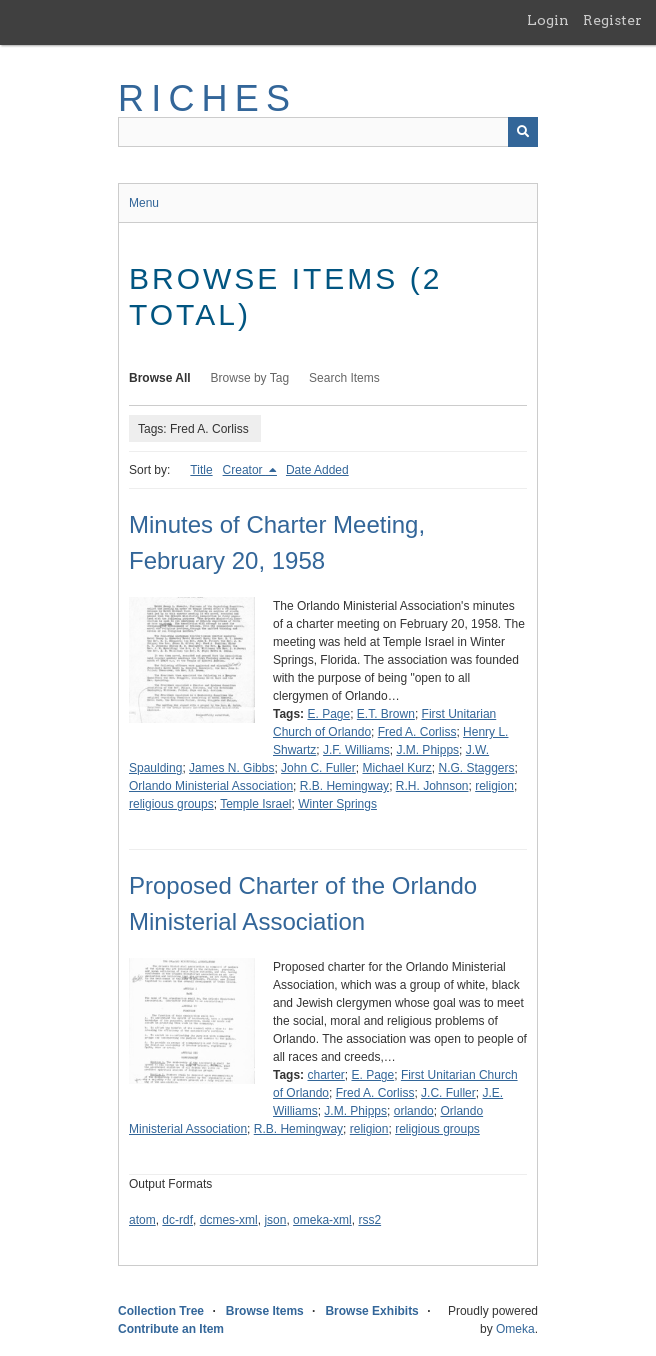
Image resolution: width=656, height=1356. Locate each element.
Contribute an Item (171, 1329)
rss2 (369, 1220)
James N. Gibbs (231, 768)
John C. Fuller (318, 768)
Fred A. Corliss (417, 732)
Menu (144, 203)
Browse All (160, 378)
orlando (414, 1111)
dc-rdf (177, 1220)
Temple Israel (255, 804)
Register (612, 20)
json (275, 1220)
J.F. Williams (356, 750)
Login (548, 20)
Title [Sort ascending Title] (201, 470)
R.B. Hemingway (344, 786)
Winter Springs (337, 804)
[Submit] (523, 132)
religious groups (171, 804)
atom (142, 1220)
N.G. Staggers (477, 768)
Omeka (515, 1329)
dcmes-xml (229, 1220)
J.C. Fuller (448, 1093)
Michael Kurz (396, 768)
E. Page (328, 714)
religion (494, 786)
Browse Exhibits (371, 1311)
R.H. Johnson (432, 786)
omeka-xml (322, 1220)
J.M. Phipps (427, 750)
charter (325, 1075)
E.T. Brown (386, 714)
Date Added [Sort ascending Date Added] (317, 470)
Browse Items (265, 1311)
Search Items (344, 378)
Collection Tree (161, 1311)
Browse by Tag (250, 378)
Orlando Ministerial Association (211, 786)
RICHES (207, 98)
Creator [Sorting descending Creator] (244, 470)
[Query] (328, 132)
